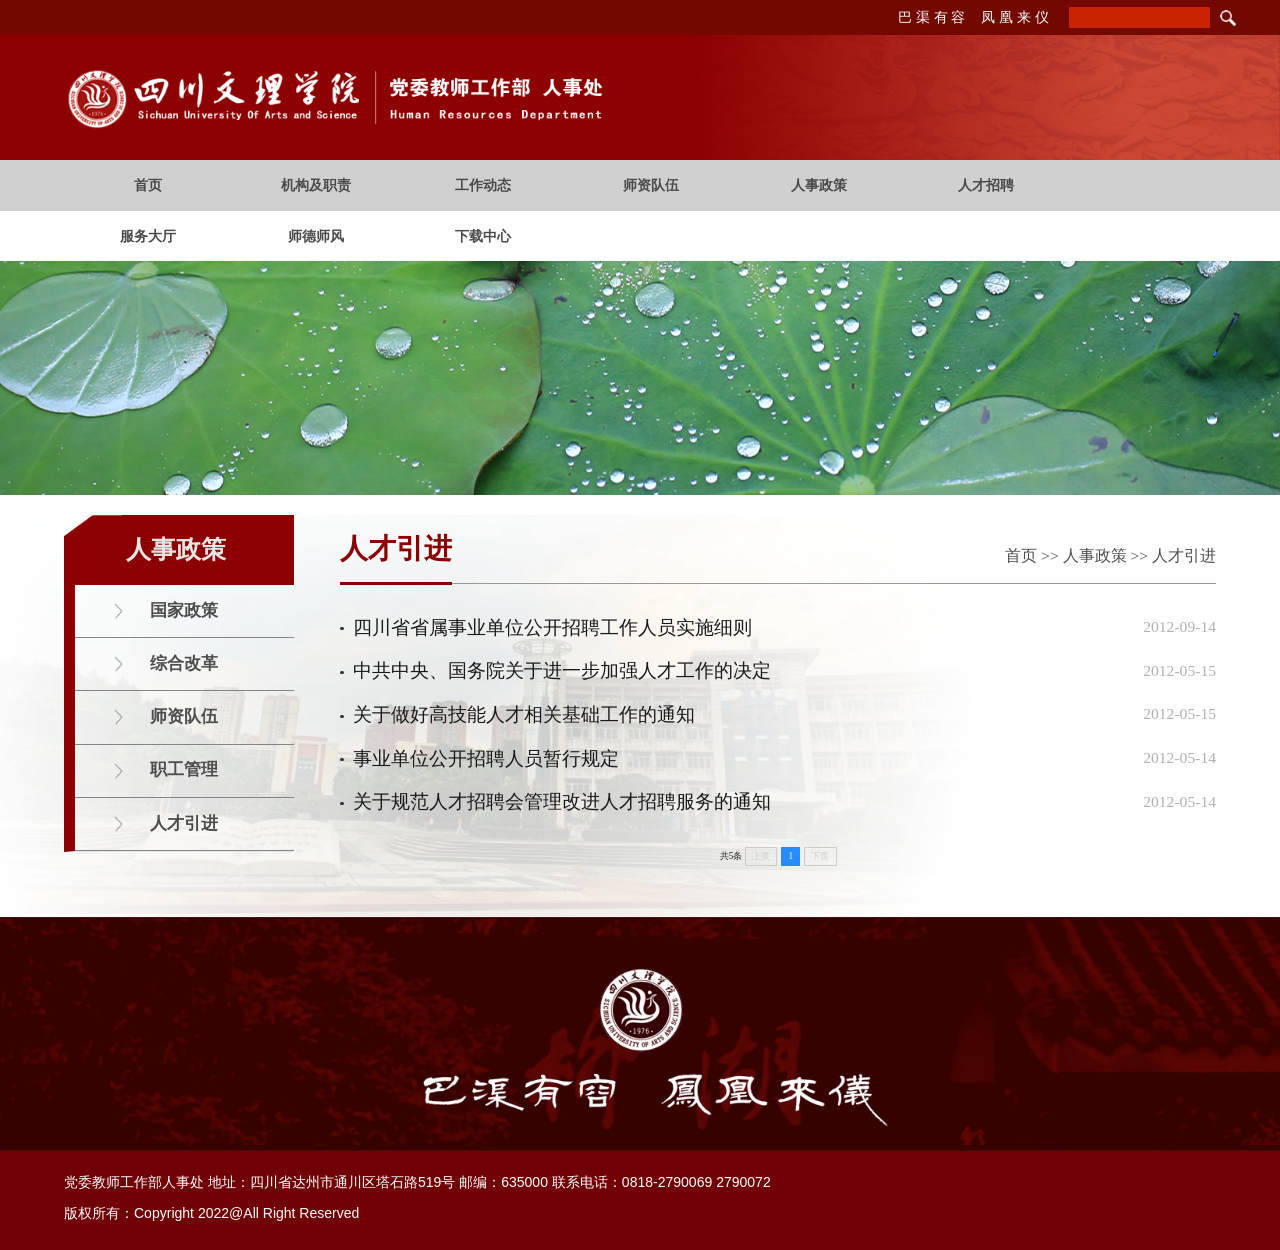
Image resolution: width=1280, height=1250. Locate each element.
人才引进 (1184, 555)
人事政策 (1095, 555)
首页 (1021, 555)
